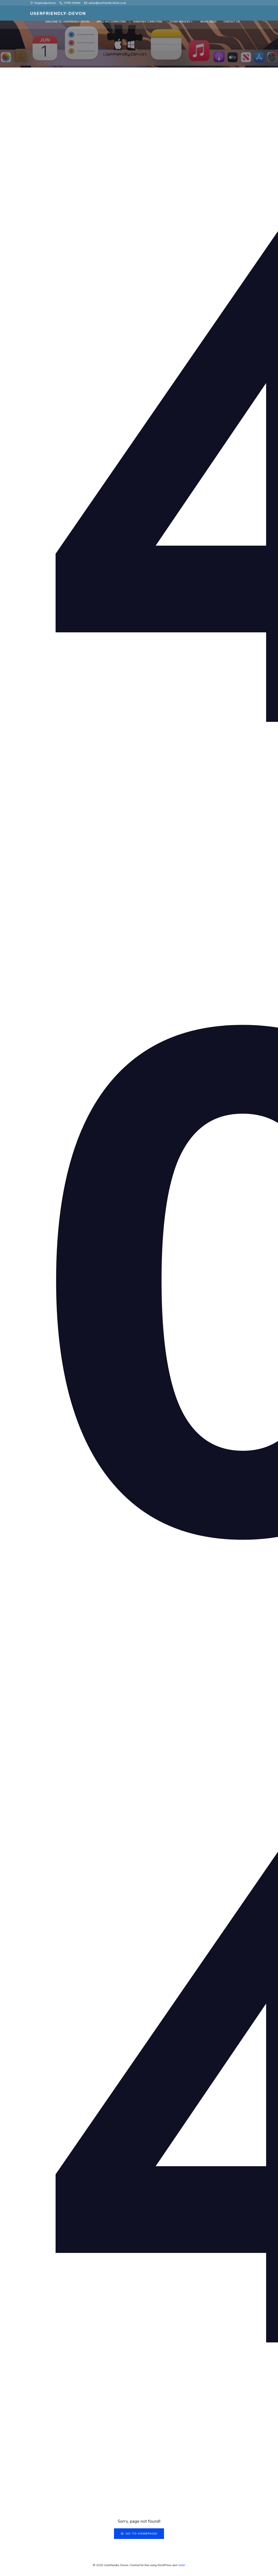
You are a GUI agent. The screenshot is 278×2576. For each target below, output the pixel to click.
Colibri (181, 2565)
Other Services (181, 21)
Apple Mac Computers (111, 21)
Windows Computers (147, 21)
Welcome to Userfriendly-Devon (67, 21)
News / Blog (208, 21)
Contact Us (232, 21)
